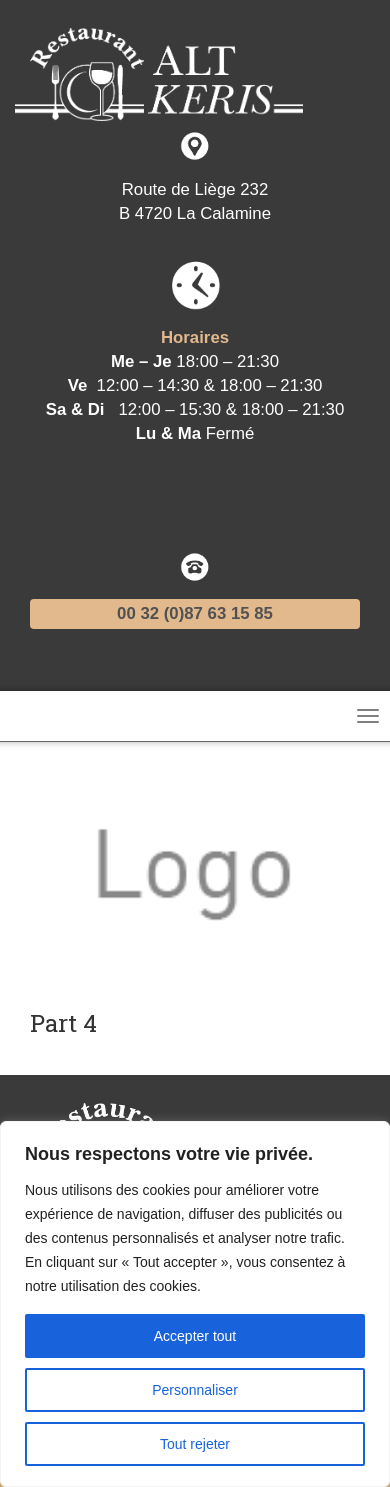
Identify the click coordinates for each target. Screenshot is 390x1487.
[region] (195, 1304)
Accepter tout (195, 1336)
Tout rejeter (195, 1444)
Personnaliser (195, 1390)
